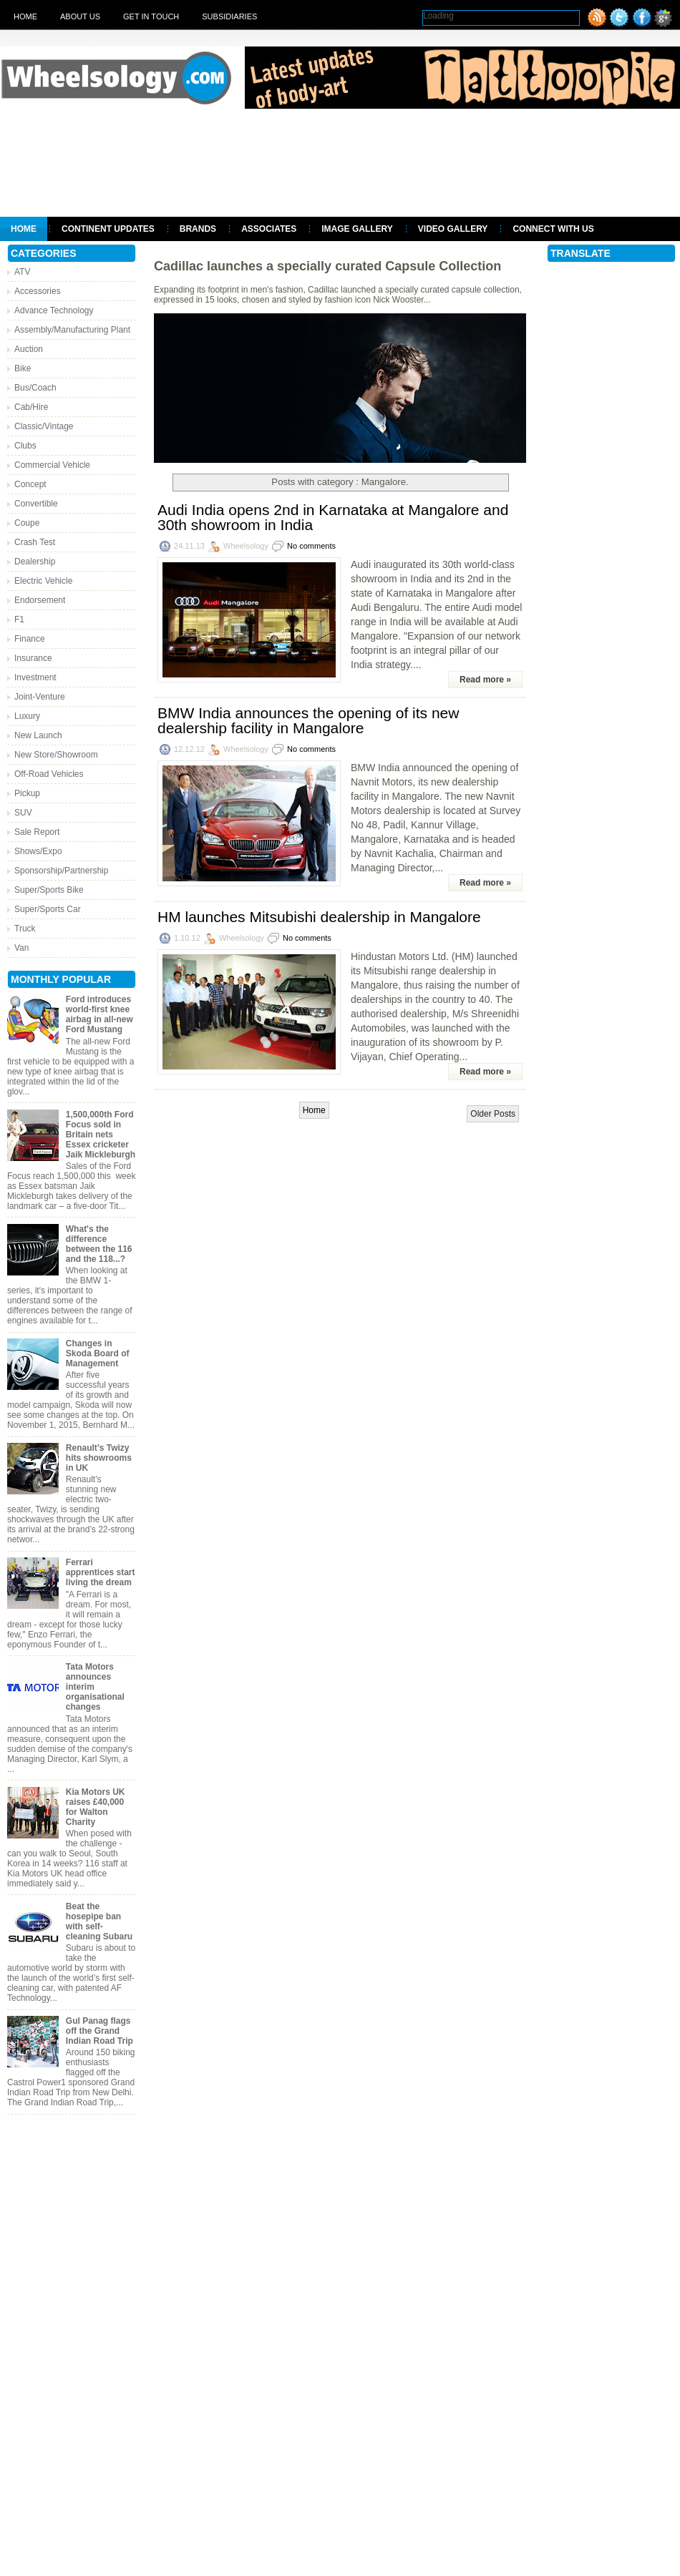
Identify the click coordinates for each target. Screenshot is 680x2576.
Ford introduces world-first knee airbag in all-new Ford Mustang (99, 1014)
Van (21, 948)
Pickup (27, 793)
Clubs (25, 446)
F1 (19, 619)
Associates (268, 229)
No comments (311, 546)
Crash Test (34, 542)
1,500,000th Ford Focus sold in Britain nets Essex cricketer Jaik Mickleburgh (100, 1135)
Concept (30, 484)
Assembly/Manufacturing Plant (72, 330)
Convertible (36, 504)
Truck (25, 929)
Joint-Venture (39, 697)
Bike (22, 368)
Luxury (27, 716)
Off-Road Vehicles (49, 774)
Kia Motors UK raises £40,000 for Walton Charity (95, 1807)
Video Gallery (453, 229)
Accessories (37, 291)
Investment (35, 677)
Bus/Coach (35, 388)
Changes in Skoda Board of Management (98, 1353)
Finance (29, 639)
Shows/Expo (38, 851)
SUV (23, 813)
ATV (22, 272)
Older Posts (492, 1114)
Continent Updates (108, 229)
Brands (198, 229)
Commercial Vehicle (52, 465)
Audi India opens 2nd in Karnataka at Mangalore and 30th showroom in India (332, 517)
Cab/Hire (31, 407)
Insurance (33, 658)
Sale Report (36, 832)
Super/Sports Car (47, 909)
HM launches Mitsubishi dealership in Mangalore (319, 916)
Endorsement (39, 600)
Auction (28, 349)
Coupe (26, 523)
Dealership (34, 562)
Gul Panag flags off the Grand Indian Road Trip (99, 2031)
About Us (80, 16)
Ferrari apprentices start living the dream (100, 1572)
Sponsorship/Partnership (61, 871)
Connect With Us (553, 229)
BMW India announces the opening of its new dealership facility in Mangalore (308, 720)
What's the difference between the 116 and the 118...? (99, 1244)
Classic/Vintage (44, 426)
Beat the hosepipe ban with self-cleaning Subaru (99, 1921)
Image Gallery (357, 229)
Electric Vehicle (43, 581)
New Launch (38, 735)
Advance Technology (54, 310)
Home (25, 16)
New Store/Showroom (56, 755)
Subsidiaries (229, 16)
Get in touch (151, 16)
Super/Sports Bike (49, 890)
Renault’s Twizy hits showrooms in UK (99, 1458)
